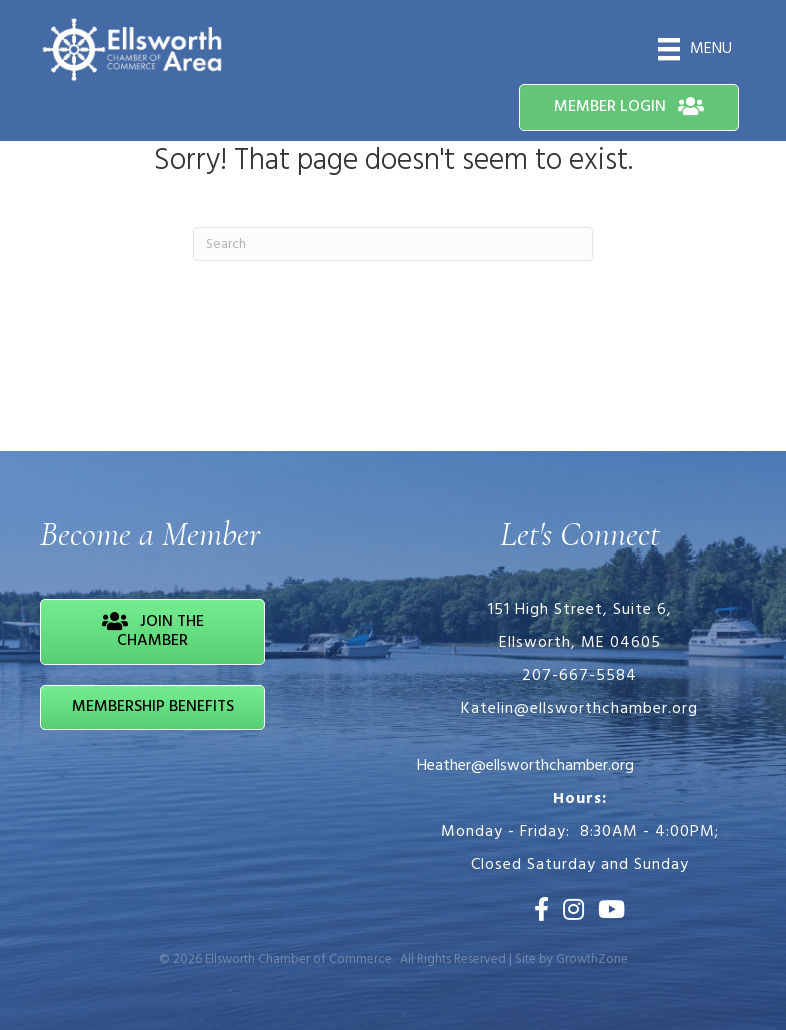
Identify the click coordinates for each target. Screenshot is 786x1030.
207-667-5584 (579, 676)
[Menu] (695, 49)
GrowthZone (592, 959)
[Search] (393, 244)
